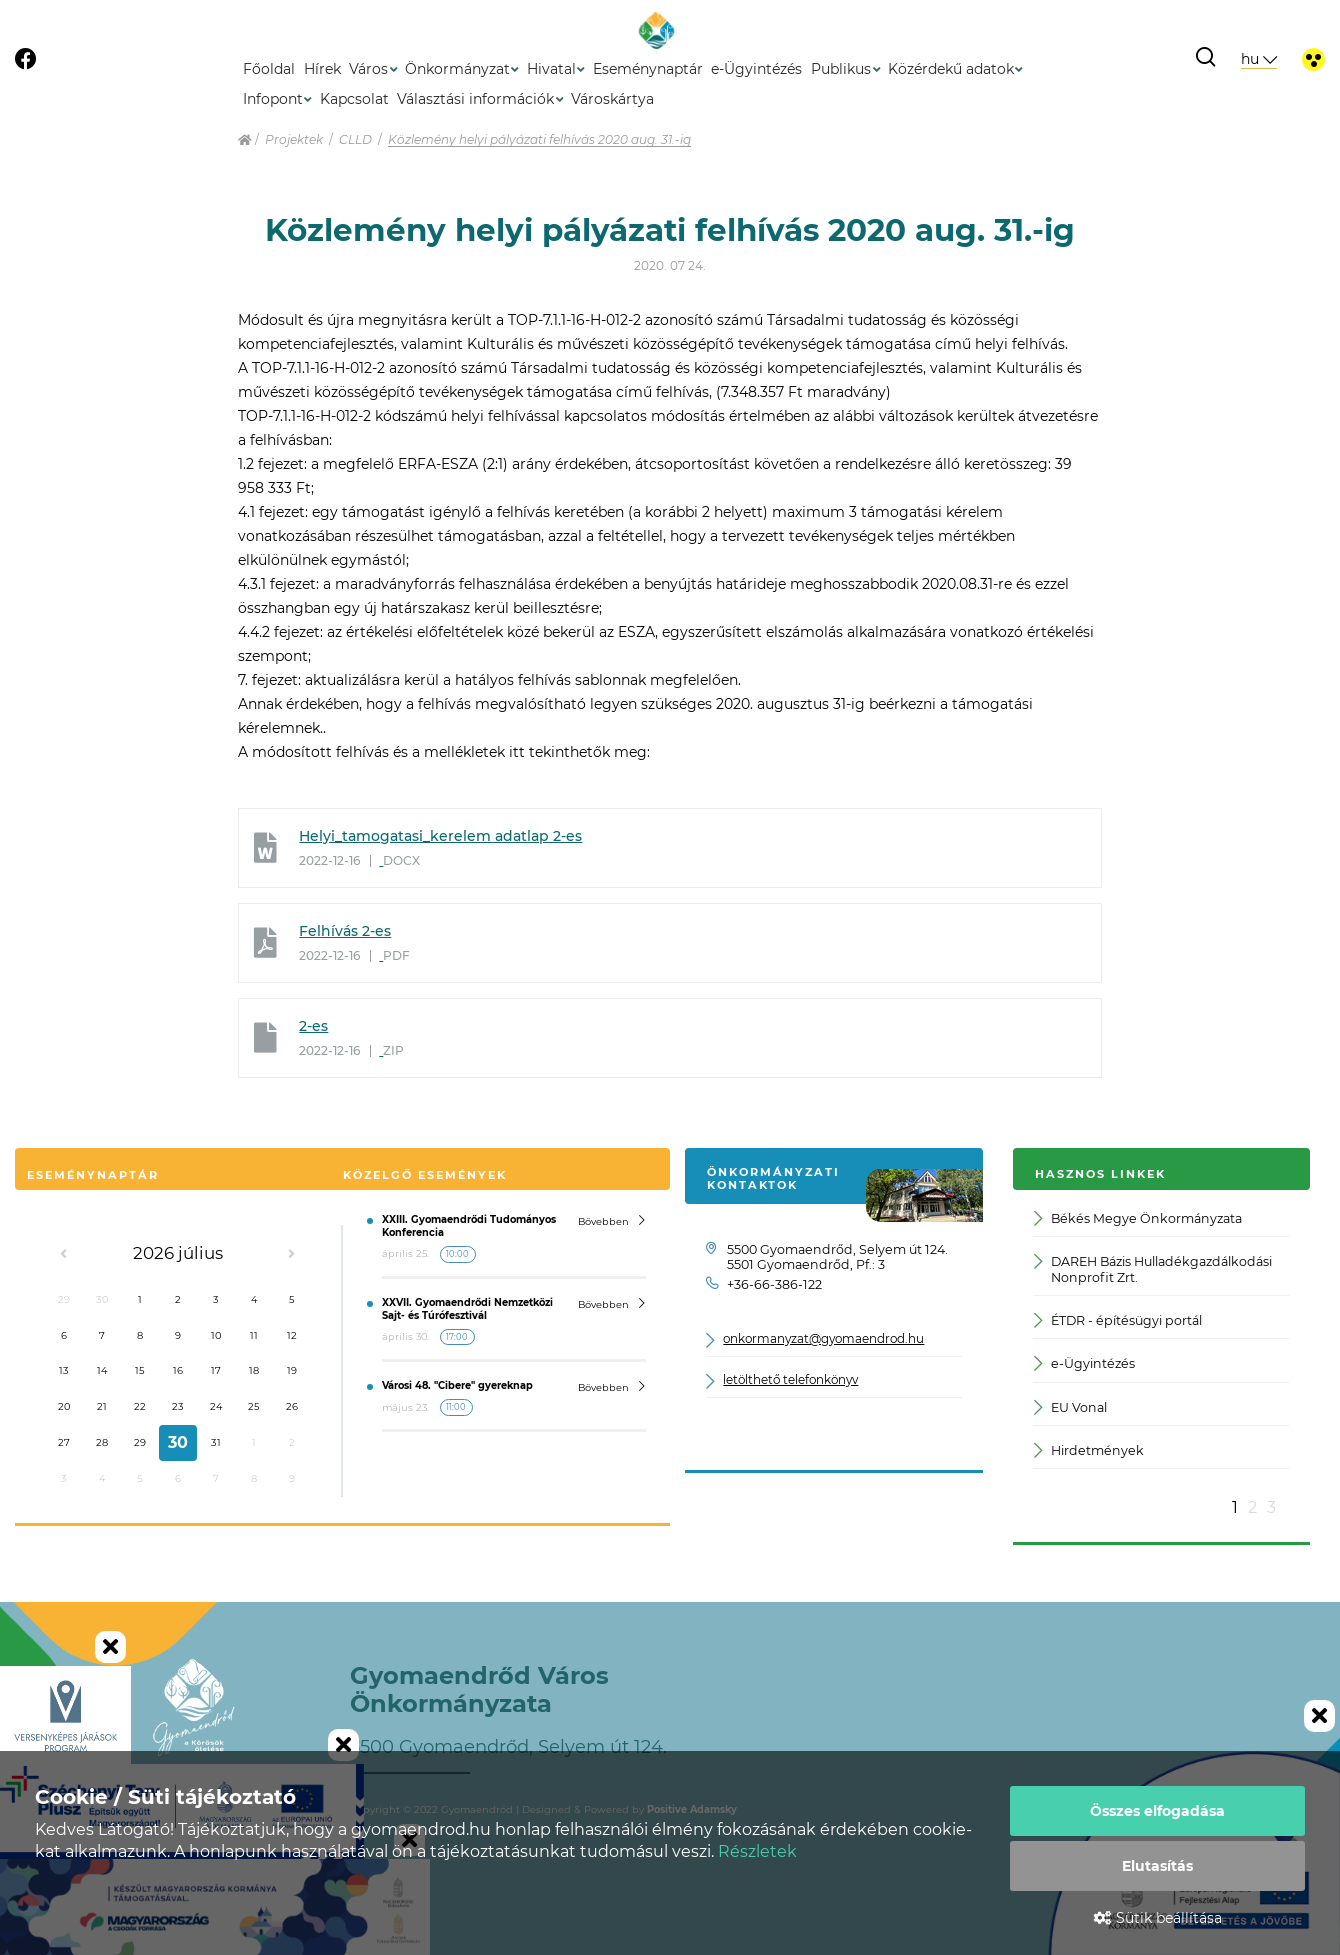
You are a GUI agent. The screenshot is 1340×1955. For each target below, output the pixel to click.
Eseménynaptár (648, 69)
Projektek (294, 139)
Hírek (322, 69)
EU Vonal (1070, 1407)
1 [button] (1235, 1507)
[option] (1161, 1348)
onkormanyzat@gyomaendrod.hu (823, 1339)
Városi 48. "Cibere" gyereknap (457, 1385)
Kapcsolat (354, 99)
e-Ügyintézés (756, 69)
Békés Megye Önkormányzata (1137, 1218)
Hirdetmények (1088, 1450)
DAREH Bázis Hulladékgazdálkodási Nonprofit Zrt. (1152, 1269)
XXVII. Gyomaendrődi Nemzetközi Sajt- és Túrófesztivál (467, 1309)
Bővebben (611, 1221)
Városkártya (612, 99)
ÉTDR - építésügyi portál (1117, 1320)
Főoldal (269, 69)
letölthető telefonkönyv (790, 1380)
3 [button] (1271, 1507)
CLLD (355, 139)
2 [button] (1252, 1507)
